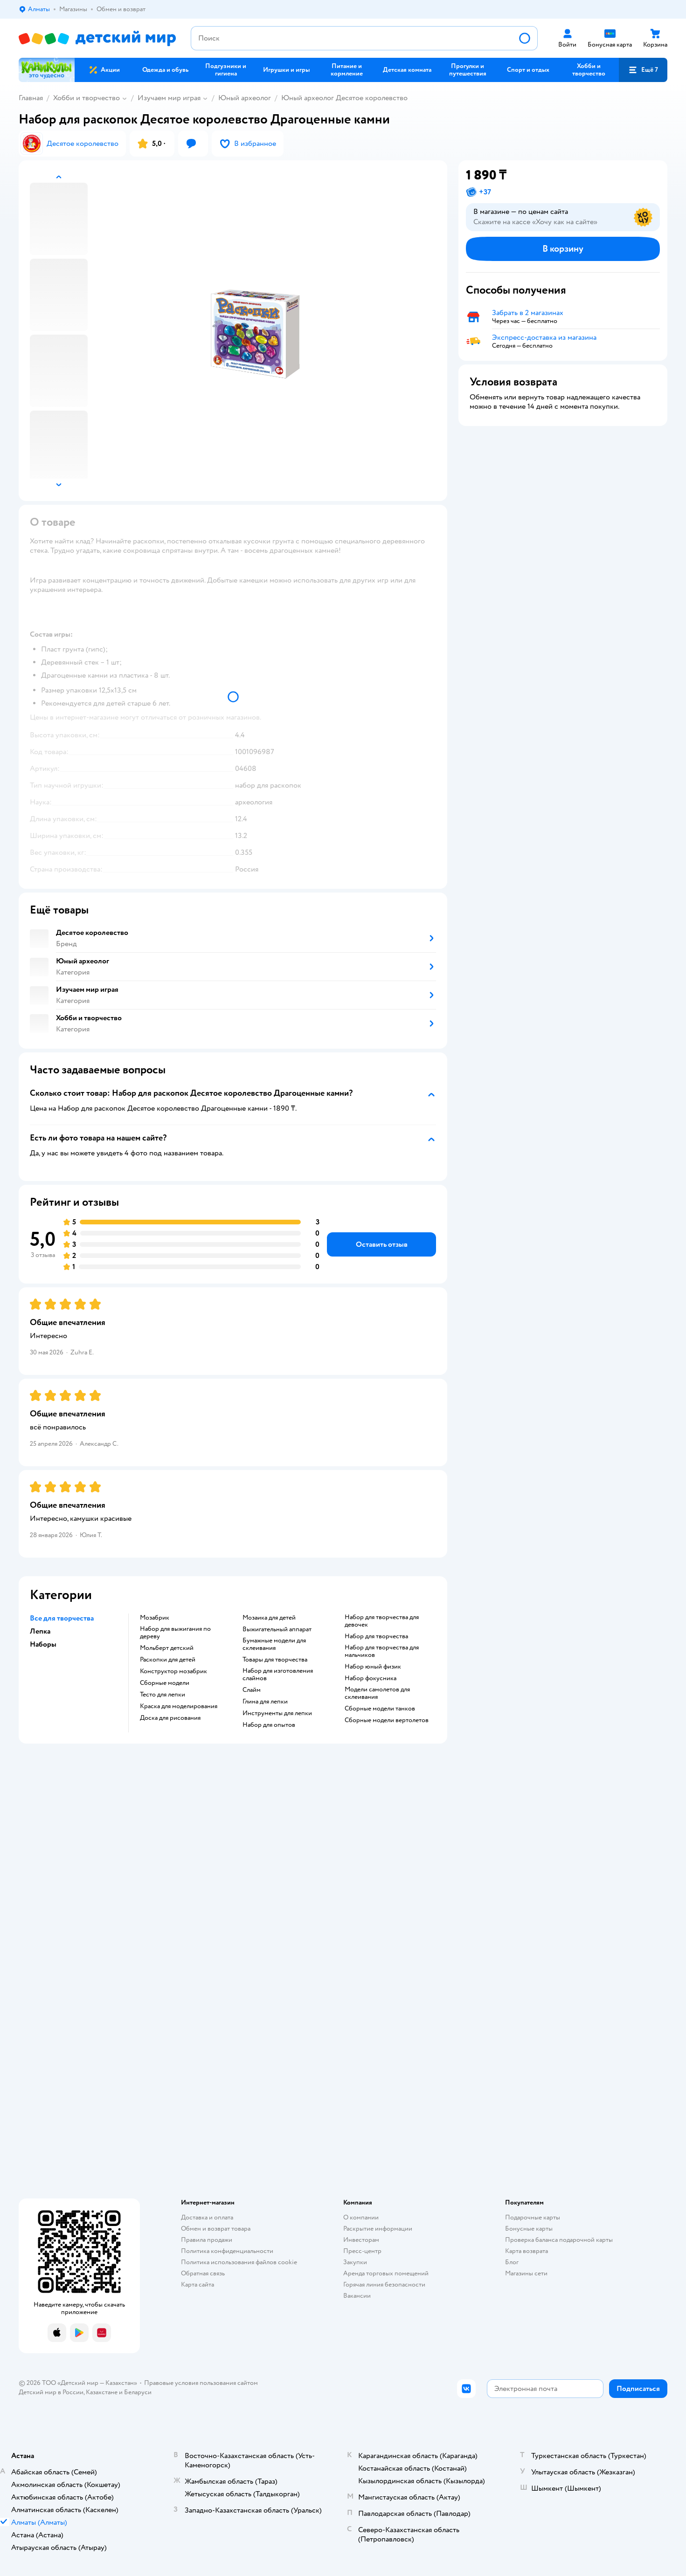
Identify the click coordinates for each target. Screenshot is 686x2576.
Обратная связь (203, 2273)
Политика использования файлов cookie (239, 2262)
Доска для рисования (170, 1718)
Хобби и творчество (86, 98)
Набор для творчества (376, 1636)
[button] (643, 70)
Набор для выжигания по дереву (175, 1632)
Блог (512, 2262)
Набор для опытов (269, 1725)
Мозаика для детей (269, 1617)
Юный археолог (244, 98)
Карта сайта (197, 2284)
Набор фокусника (370, 1678)
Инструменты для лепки (277, 1713)
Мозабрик (154, 1617)
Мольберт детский (167, 1648)
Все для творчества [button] (62, 1618)
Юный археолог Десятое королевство (344, 98)
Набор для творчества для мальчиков (382, 1651)
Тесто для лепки (162, 1694)
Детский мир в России (51, 2392)
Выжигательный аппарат (277, 1629)
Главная (31, 98)
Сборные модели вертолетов (387, 1720)
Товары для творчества (275, 1659)
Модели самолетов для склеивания (377, 1693)
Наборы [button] (43, 1644)
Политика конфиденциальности (227, 2251)
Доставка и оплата (207, 2217)
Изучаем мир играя (169, 98)
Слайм (252, 1690)
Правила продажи (206, 2240)
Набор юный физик (373, 1666)
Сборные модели (164, 1683)
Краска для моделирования (178, 1706)
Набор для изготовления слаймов (278, 1674)
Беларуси (138, 2392)
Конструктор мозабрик (173, 1671)
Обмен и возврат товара (215, 2229)
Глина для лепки (265, 1701)
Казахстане (102, 2392)
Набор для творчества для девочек (382, 1621)
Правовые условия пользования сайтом (201, 2383)
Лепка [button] (40, 1631)
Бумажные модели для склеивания (274, 1644)
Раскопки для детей (167, 1659)
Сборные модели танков (380, 1708)
